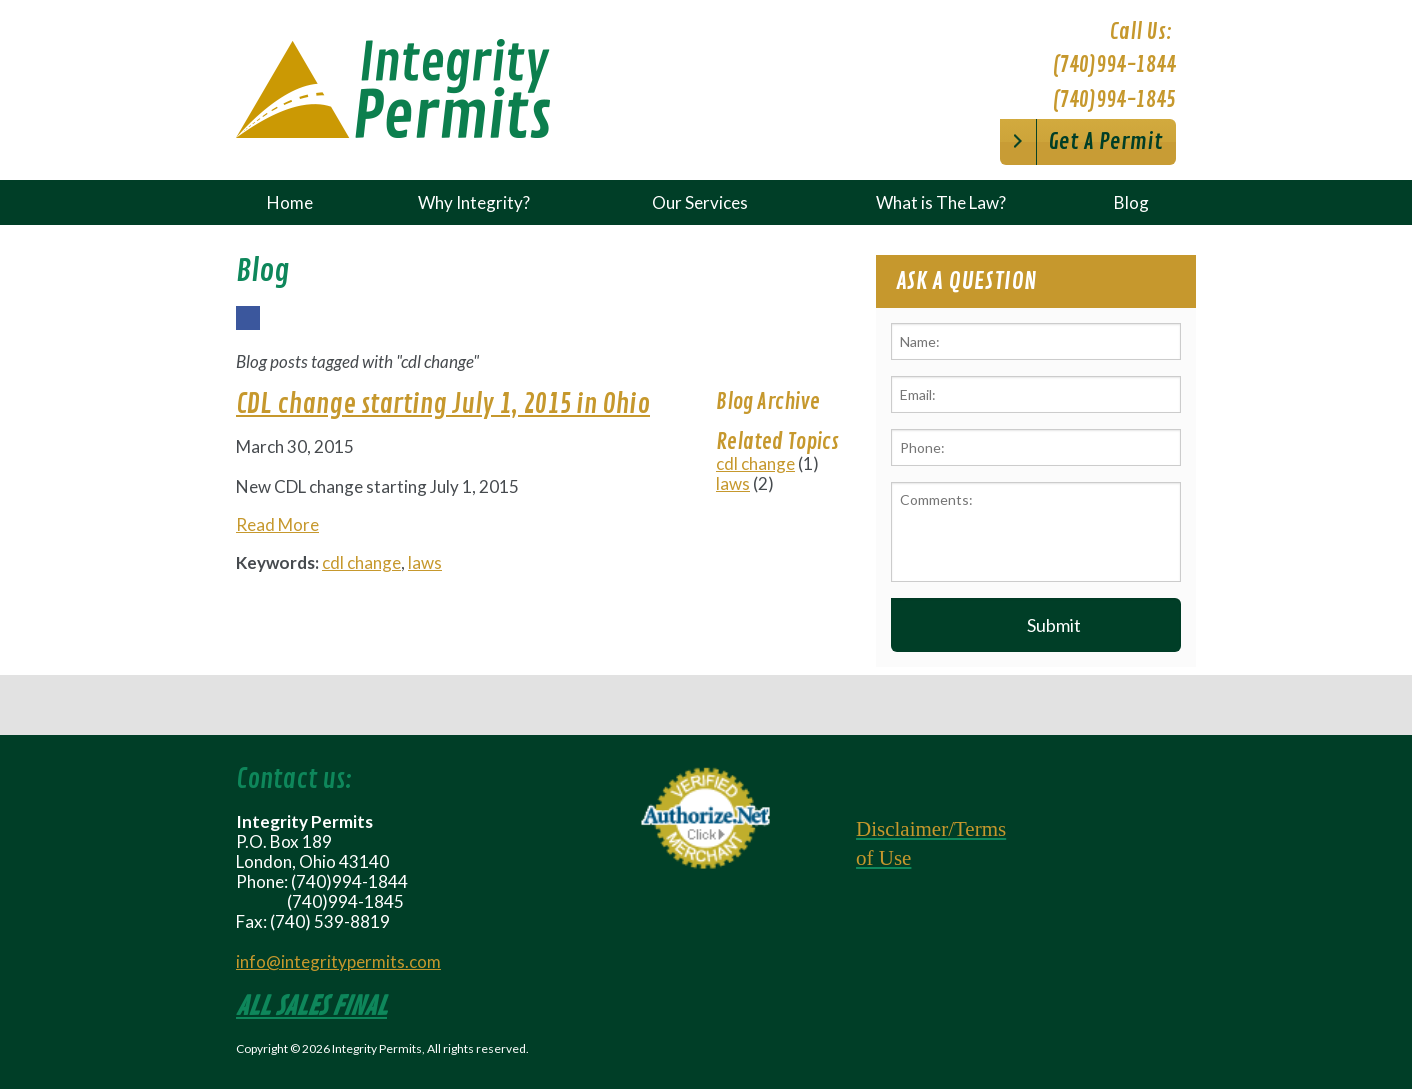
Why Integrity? (474, 202)
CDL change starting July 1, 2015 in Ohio (443, 404)
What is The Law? (941, 202)
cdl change (361, 562)
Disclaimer (902, 829)
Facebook (247, 329)
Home (290, 202)
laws (425, 562)
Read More (277, 524)
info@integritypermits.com (338, 961)
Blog (1131, 202)
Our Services (700, 202)
